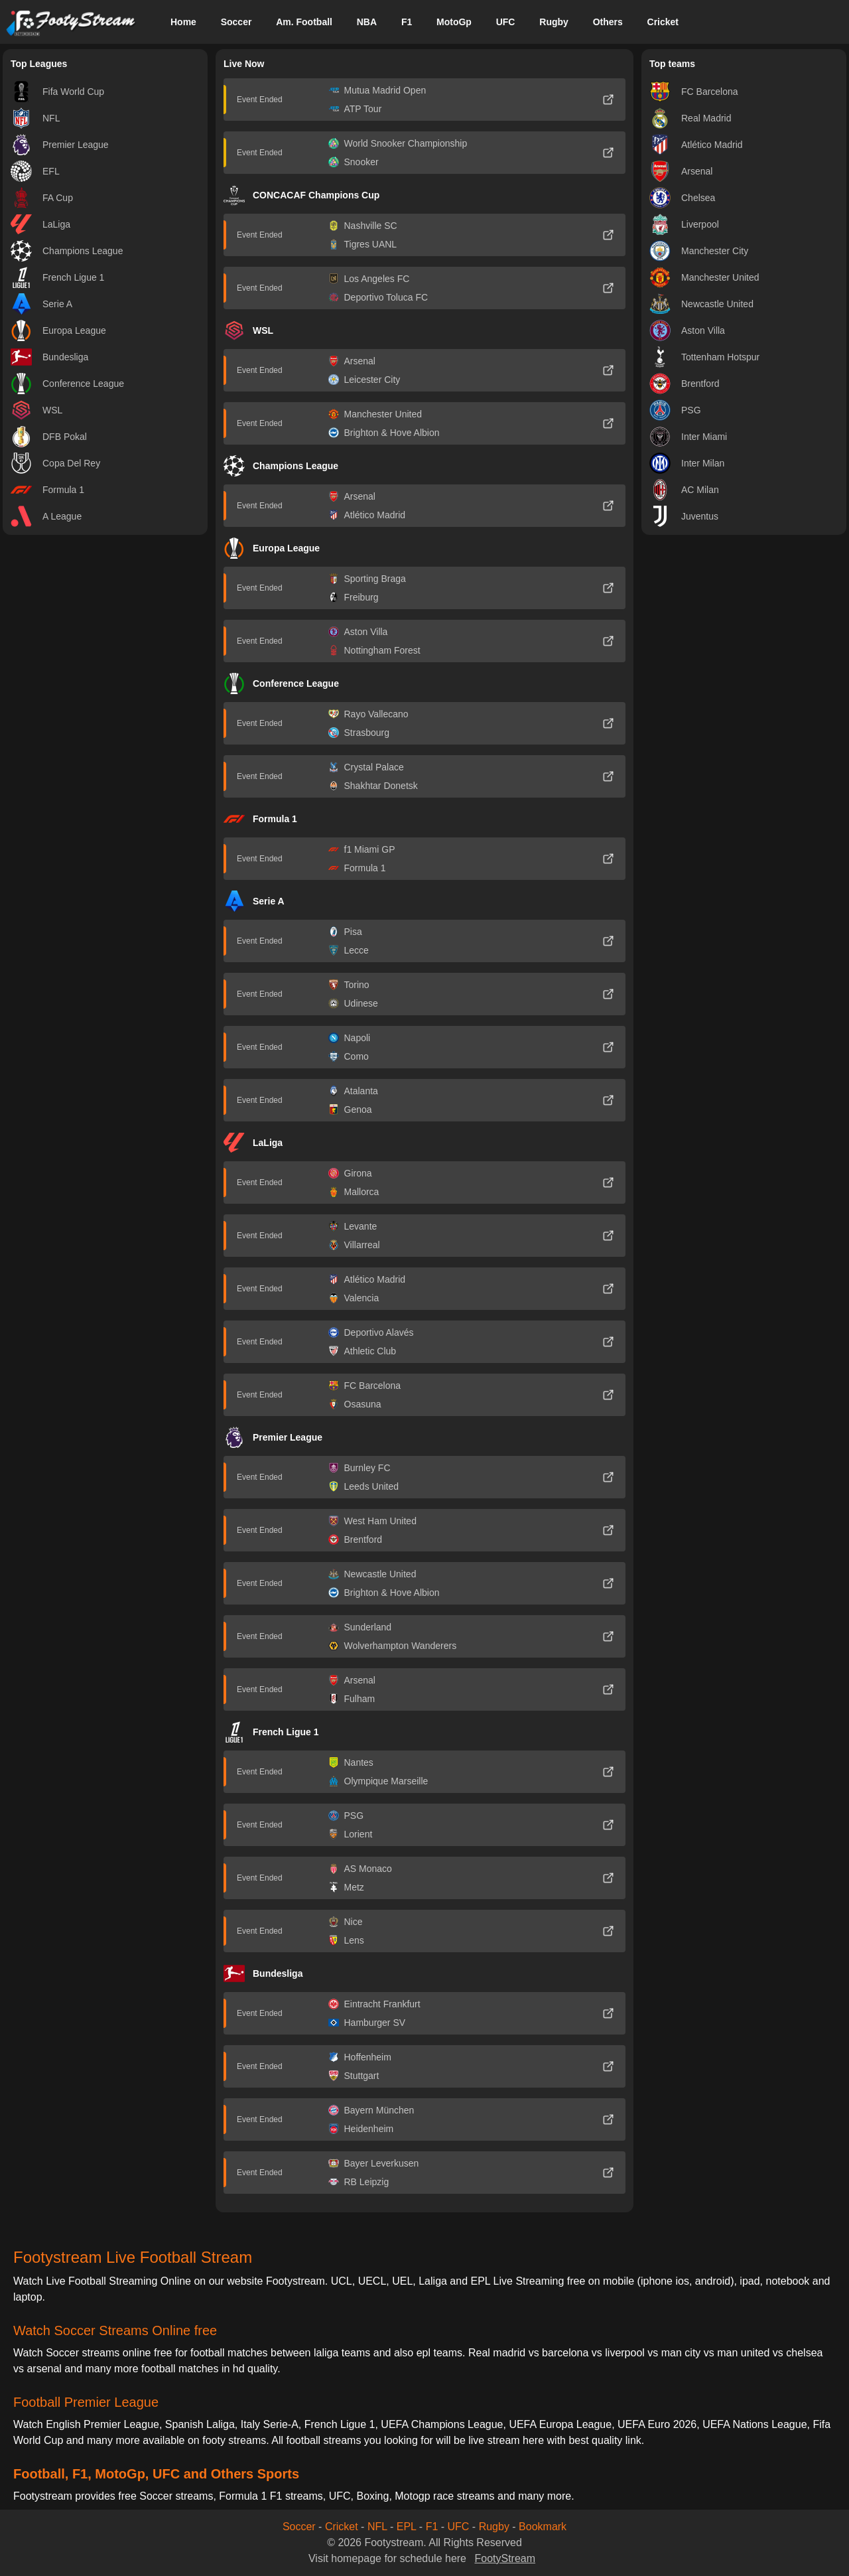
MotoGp (454, 22)
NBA (367, 22)
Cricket (663, 22)
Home (183, 22)
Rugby (553, 22)
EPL (407, 2526)
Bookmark (542, 2526)
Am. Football (304, 22)
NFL (377, 2526)
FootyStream (504, 2558)
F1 (406, 22)
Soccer (236, 22)
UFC (505, 22)
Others (608, 22)
